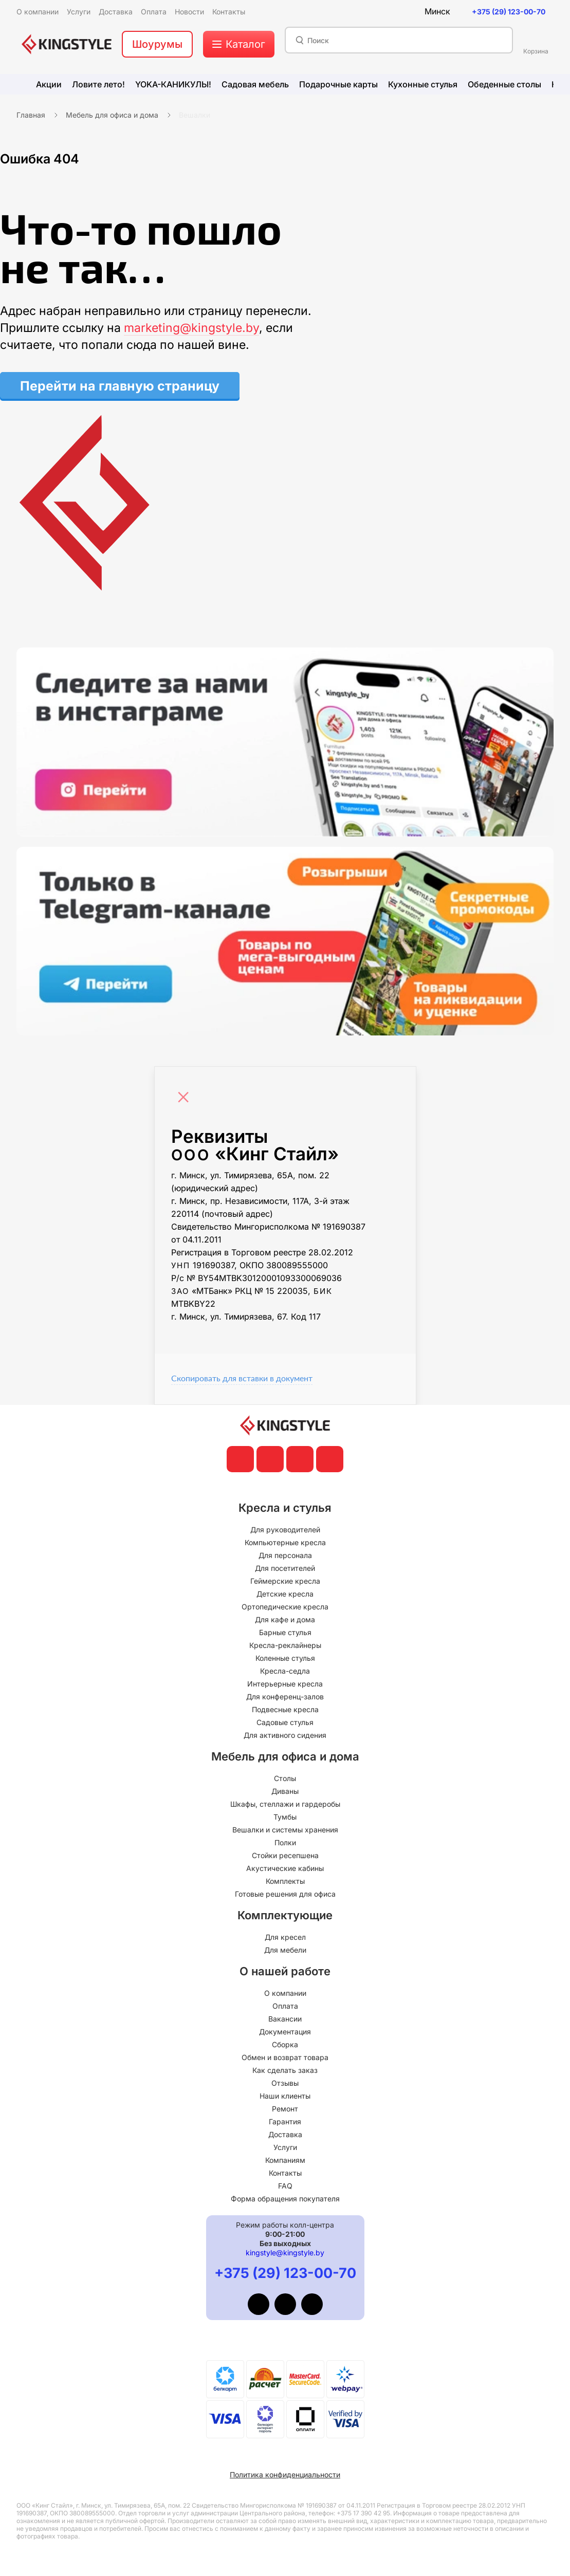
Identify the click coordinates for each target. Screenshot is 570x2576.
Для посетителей (285, 1568)
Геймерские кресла (285, 1581)
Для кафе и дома (285, 1619)
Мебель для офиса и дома (112, 114)
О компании (285, 1993)
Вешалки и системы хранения (285, 1829)
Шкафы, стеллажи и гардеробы (285, 1804)
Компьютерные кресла (285, 1542)
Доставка (285, 2134)
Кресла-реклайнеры (285, 1645)
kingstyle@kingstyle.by (285, 2252)
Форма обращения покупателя (285, 2198)
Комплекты (285, 1881)
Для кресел (285, 1937)
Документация (285, 2031)
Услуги (285, 2147)
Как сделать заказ (285, 2070)
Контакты (285, 2173)
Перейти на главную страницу (119, 386)
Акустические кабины (285, 1868)
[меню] (238, 44)
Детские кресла (285, 1593)
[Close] (186, 1092)
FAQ (285, 2185)
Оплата (285, 2006)
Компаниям (285, 2160)
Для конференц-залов (285, 1696)
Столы (285, 1778)
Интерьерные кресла (285, 1683)
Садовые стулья (285, 1722)
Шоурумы (157, 44)
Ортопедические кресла (285, 1606)
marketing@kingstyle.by (191, 328)
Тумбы (285, 1816)
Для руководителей (285, 1529)
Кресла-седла (285, 1670)
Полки (285, 1842)
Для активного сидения (285, 1735)
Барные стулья (285, 1632)
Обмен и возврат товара (285, 2057)
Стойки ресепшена (285, 1855)
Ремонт (285, 2108)
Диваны (285, 1791)
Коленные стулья (285, 1658)
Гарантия (285, 2121)
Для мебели (285, 1949)
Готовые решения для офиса (285, 1893)
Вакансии (285, 2018)
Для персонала (285, 1555)
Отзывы (285, 2083)
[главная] (67, 44)
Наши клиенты (285, 2095)
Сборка (285, 2044)
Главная (30, 114)
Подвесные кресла (285, 1709)
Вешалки (194, 114)
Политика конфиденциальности (285, 2474)
